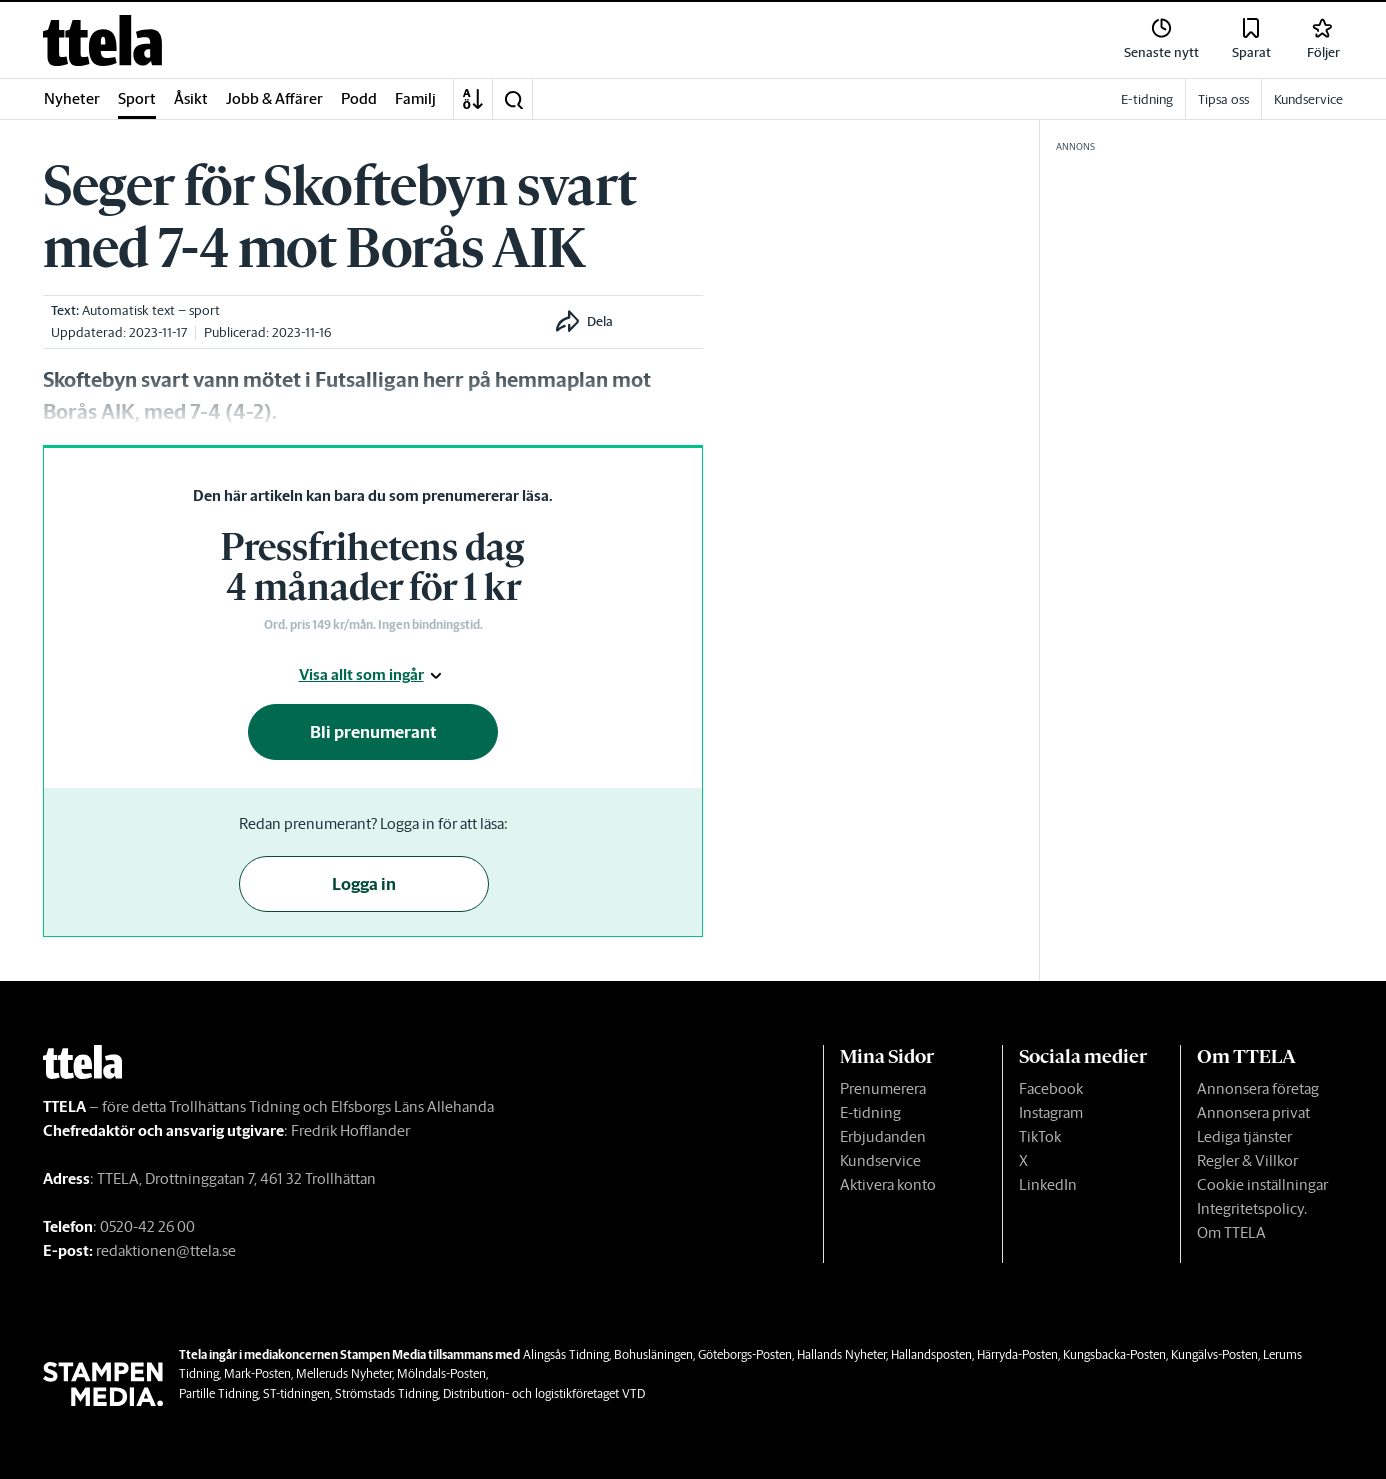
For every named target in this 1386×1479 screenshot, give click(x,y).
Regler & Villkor (1247, 1160)
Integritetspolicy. (1252, 1208)
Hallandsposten (931, 1354)
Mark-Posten (257, 1373)
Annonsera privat (1253, 1112)
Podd (359, 98)
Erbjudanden (883, 1136)
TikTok (1040, 1136)
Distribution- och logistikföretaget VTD (544, 1393)
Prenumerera (883, 1088)
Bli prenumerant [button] (373, 732)
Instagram (1051, 1112)
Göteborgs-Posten (745, 1354)
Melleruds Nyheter (344, 1373)
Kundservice (880, 1160)
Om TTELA (1231, 1232)
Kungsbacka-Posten (1114, 1354)
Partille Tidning (218, 1393)
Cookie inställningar (1262, 1184)
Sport (137, 98)
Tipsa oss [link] (1223, 99)
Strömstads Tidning (386, 1393)
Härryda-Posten (1017, 1354)
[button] (513, 99)
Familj (415, 98)
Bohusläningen (653, 1354)
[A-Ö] (473, 99)
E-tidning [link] (1147, 99)
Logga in (364, 884)
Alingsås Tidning (566, 1354)
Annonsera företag (1258, 1088)
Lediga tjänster (1244, 1136)
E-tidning (870, 1112)
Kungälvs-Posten (1214, 1354)
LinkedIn (1048, 1184)
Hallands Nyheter (841, 1354)
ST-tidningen (296, 1393)
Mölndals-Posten (441, 1373)
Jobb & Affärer (274, 98)
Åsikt (191, 98)
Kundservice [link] (1308, 99)
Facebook (1051, 1088)
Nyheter (72, 98)
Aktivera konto (888, 1184)
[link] (102, 40)
